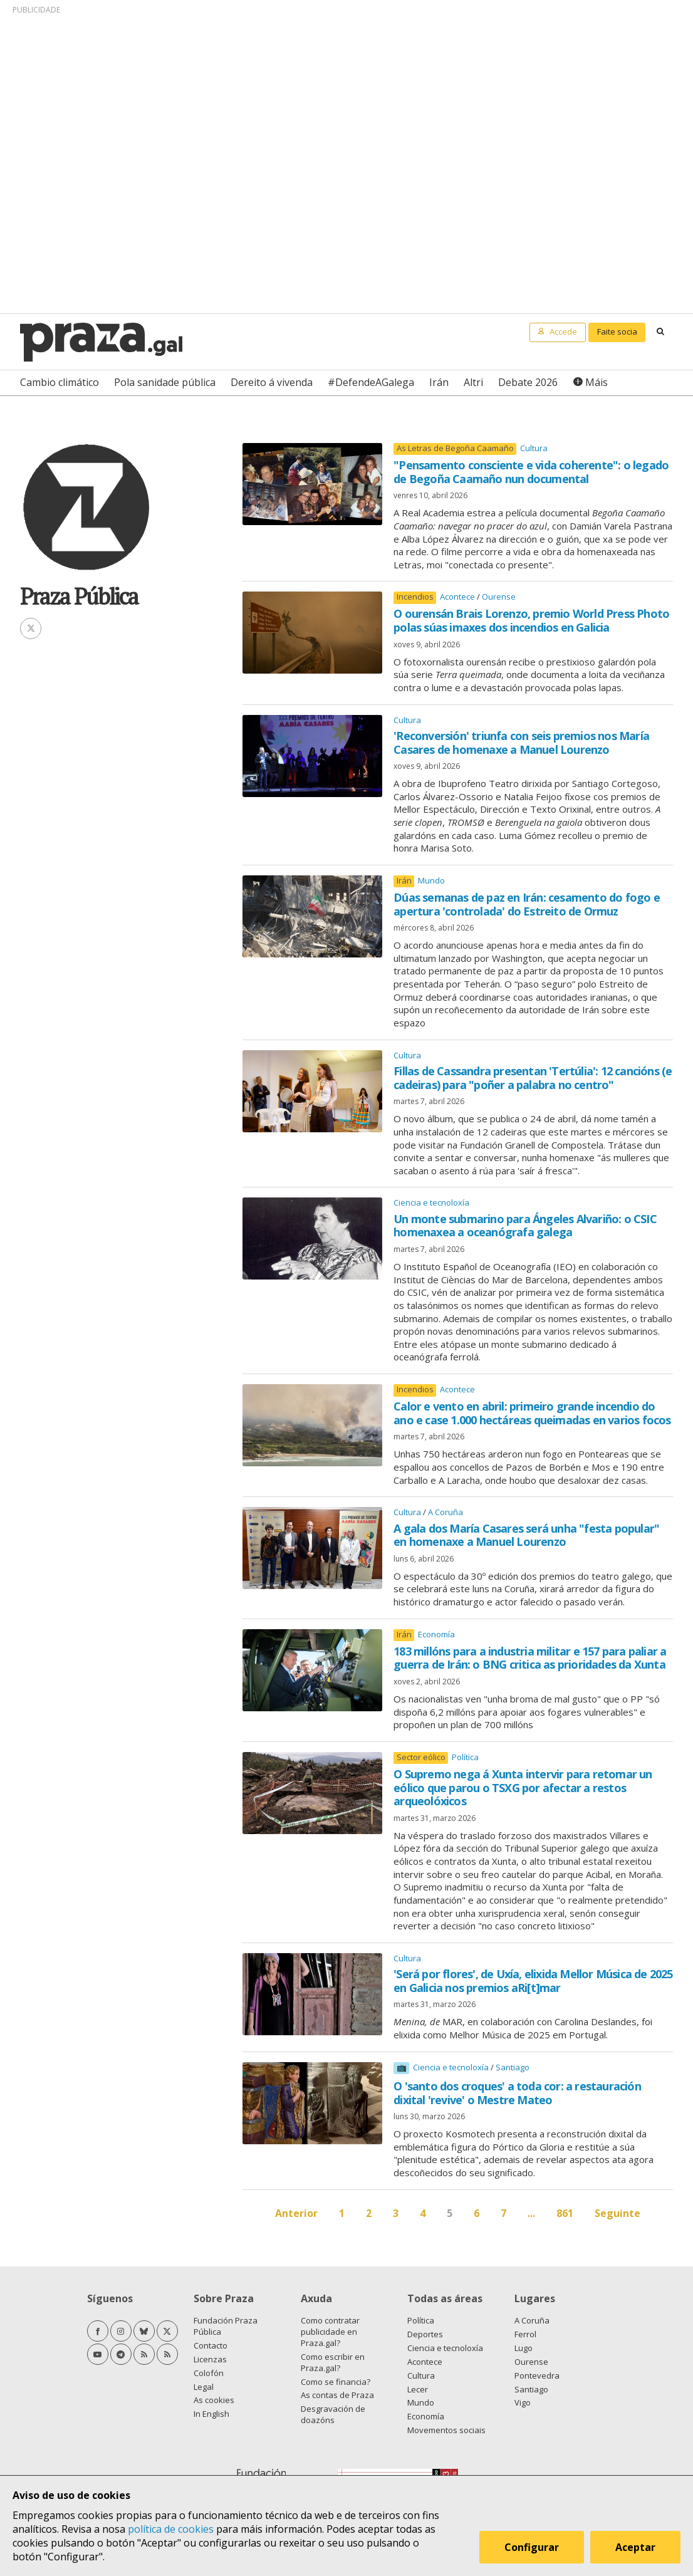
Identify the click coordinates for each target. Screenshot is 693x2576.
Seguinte (617, 2213)
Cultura (534, 448)
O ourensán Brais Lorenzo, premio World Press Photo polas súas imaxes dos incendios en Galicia (531, 620)
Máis (596, 382)
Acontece (458, 596)
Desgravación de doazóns (333, 2414)
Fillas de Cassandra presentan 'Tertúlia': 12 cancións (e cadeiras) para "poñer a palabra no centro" (532, 1077)
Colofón (209, 2373)
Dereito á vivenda (272, 382)
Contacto (210, 2345)
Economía (436, 1634)
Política (465, 1757)
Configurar (531, 2547)
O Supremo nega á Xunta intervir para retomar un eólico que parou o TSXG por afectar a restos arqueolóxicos (522, 1787)
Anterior (296, 2213)
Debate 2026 (528, 382)
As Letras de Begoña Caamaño (455, 448)
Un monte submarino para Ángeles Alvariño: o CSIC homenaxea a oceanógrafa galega (525, 1225)
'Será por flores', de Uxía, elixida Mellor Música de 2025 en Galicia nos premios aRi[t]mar (532, 1980)
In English (211, 2413)
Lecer (417, 2389)
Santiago (512, 2067)
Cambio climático (59, 382)
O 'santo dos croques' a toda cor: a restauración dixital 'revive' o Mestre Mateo (517, 2092)
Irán (439, 382)
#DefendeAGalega (371, 382)
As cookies (214, 2400)
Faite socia (617, 331)
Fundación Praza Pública (226, 2326)
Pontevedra (537, 2375)
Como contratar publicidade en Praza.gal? (330, 2332)
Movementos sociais (446, 2430)
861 (564, 2213)
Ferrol (525, 2334)
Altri (473, 382)
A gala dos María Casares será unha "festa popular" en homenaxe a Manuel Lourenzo (526, 1535)
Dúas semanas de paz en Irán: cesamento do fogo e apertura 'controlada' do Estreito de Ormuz (526, 904)
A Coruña (445, 1512)
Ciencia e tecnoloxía (431, 1202)
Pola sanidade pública (165, 382)
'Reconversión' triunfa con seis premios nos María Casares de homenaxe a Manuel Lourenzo (521, 742)
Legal (204, 2386)
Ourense (499, 596)
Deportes (425, 2334)
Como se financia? (335, 2381)
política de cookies (171, 2529)
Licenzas (210, 2359)
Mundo (431, 880)
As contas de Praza (337, 2395)
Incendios (415, 597)
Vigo (522, 2402)
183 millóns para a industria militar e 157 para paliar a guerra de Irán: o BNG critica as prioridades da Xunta (529, 1658)
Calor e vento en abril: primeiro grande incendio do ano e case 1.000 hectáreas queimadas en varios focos (531, 1413)
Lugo (523, 2348)
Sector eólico (421, 1757)
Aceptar (635, 2547)
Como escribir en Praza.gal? (333, 2362)
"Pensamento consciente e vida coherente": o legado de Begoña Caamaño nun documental (531, 471)
